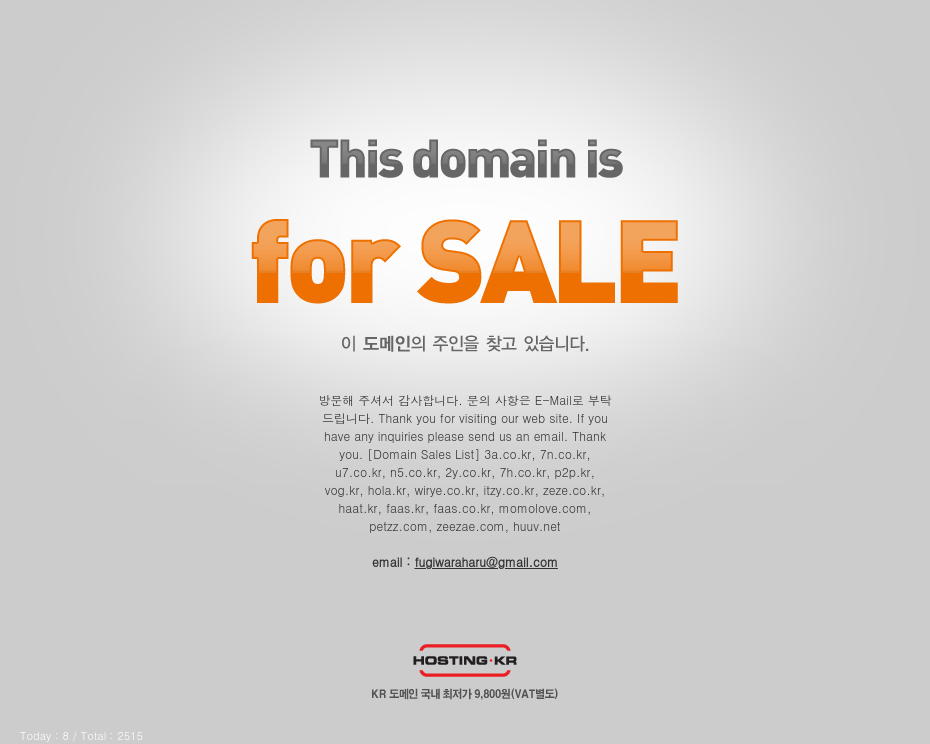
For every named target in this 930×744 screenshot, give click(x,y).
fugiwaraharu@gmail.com (486, 561)
